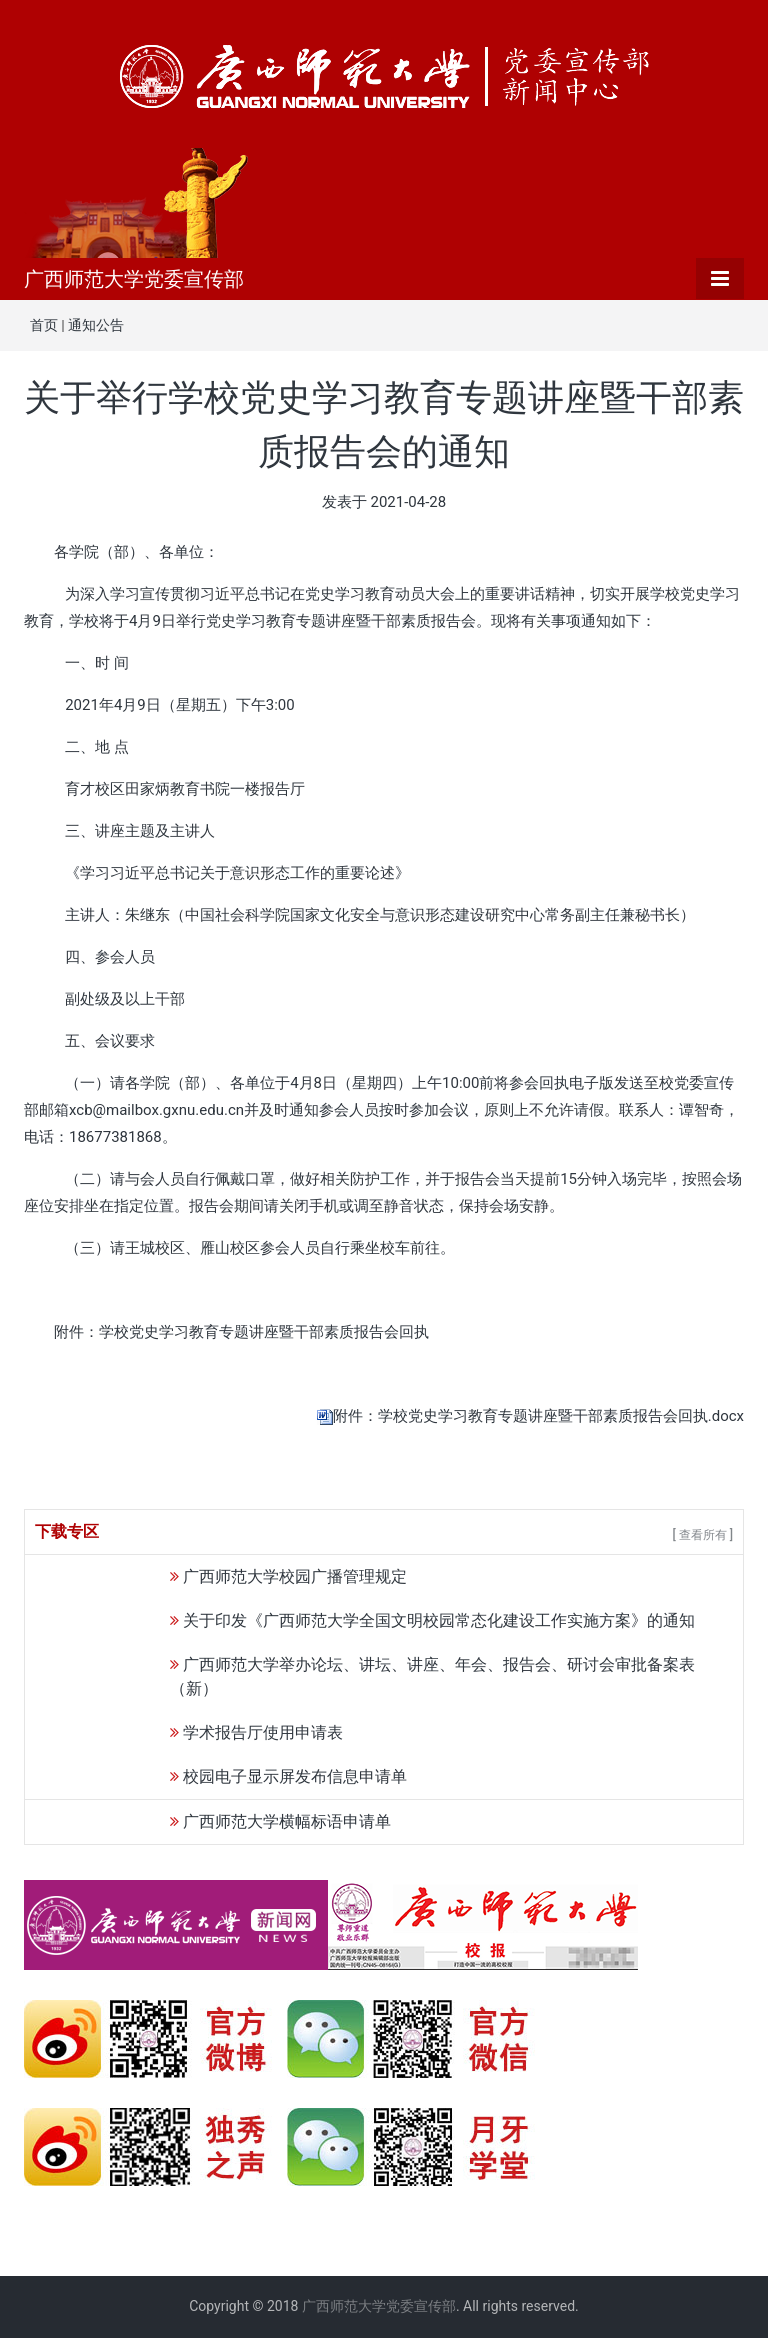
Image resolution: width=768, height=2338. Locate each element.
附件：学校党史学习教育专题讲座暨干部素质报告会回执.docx (538, 1416)
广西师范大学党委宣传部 (134, 279)
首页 (44, 325)
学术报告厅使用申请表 (263, 1732)
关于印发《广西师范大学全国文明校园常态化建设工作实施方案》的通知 (439, 1620)
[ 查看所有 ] (703, 1535)
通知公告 (96, 325)
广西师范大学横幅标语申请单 (287, 1821)
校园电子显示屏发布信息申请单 (295, 1776)
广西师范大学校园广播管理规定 (295, 1576)
